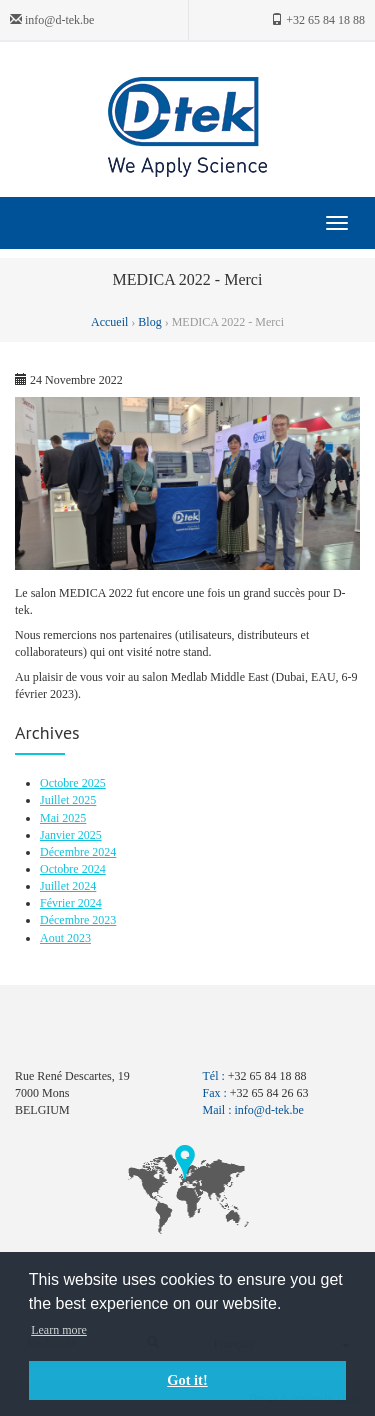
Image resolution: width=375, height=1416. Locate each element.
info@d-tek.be (52, 20)
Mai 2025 (63, 818)
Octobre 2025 (73, 783)
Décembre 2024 (78, 852)
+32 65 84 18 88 (318, 20)
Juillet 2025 (68, 800)
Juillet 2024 (68, 886)
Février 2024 (71, 903)
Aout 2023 (65, 938)
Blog (149, 322)
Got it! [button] (187, 1380)
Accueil (111, 322)
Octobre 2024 (73, 869)
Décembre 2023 (78, 920)
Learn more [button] (59, 1330)
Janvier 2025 (71, 835)
